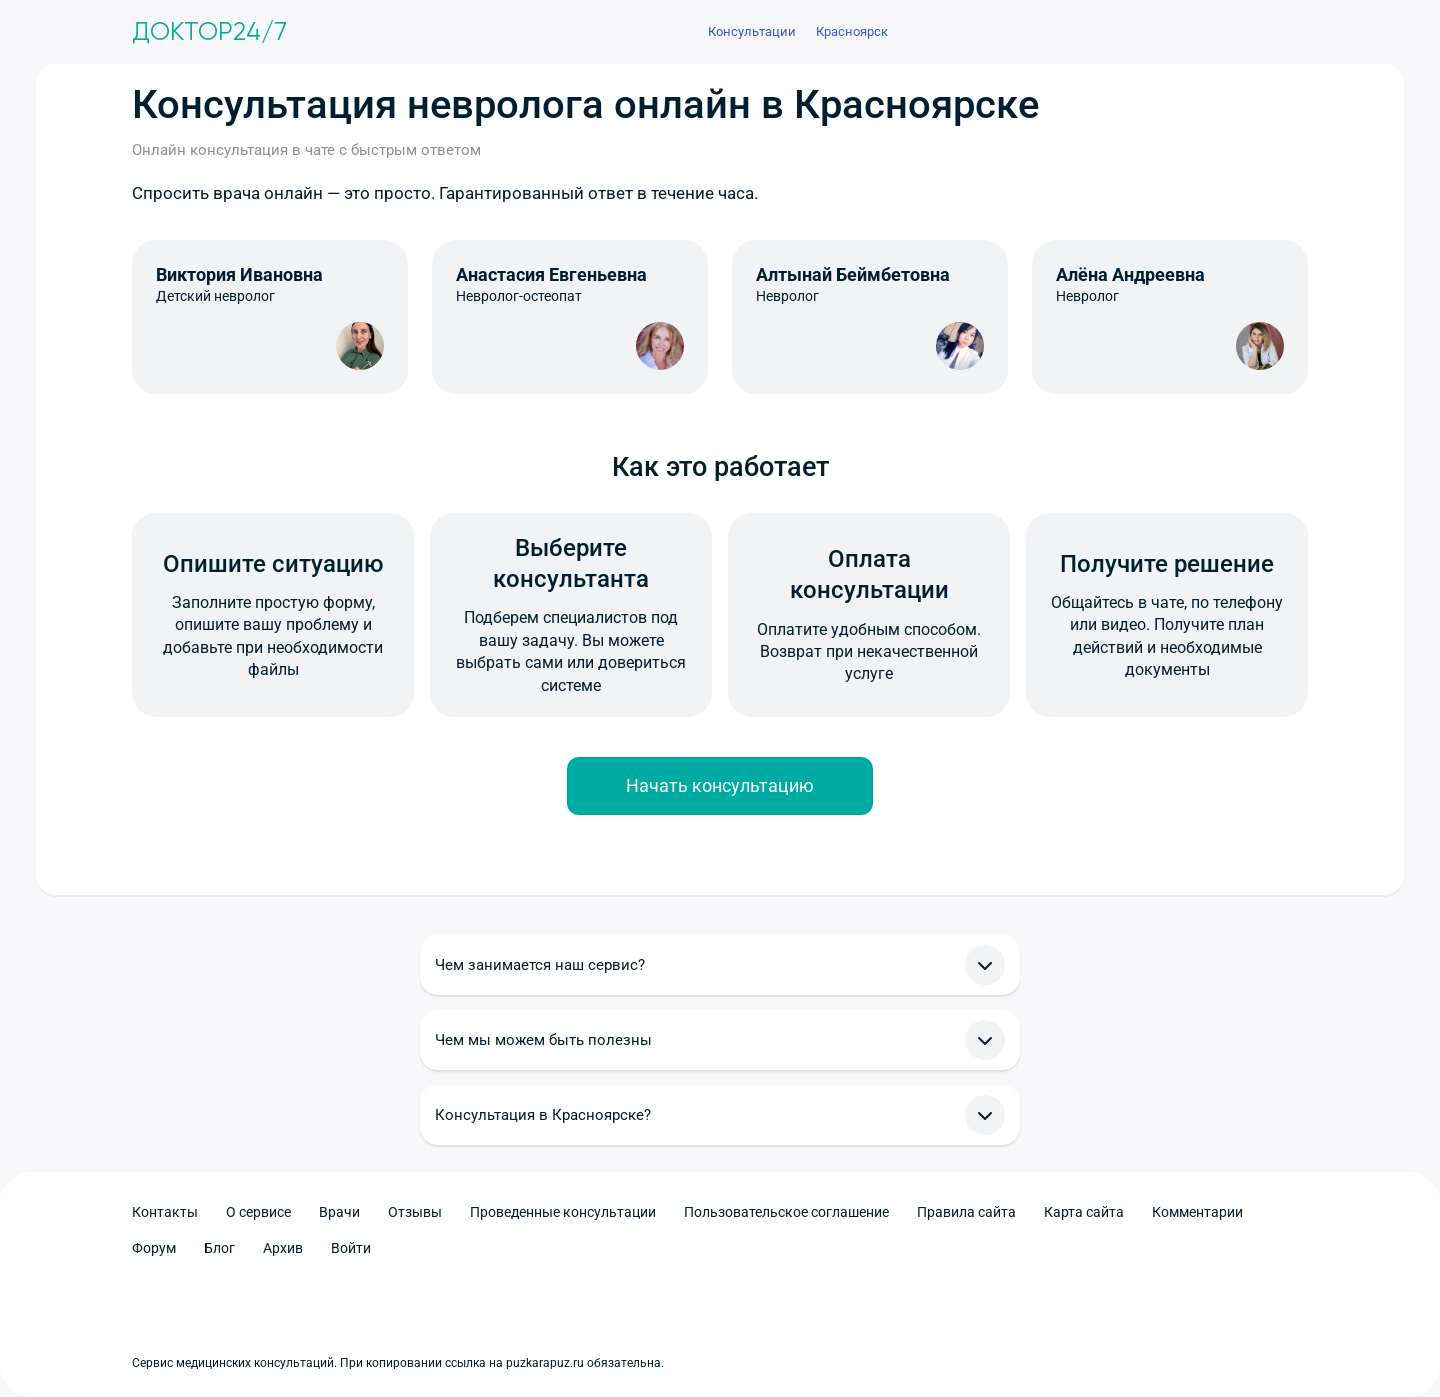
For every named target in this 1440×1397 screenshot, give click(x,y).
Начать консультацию (720, 785)
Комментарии (1197, 1212)
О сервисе (258, 1212)
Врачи (339, 1212)
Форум (154, 1248)
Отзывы (415, 1212)
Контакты (165, 1212)
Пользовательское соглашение (786, 1212)
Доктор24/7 (209, 32)
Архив (283, 1248)
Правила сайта (966, 1212)
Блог (219, 1248)
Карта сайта (1084, 1212)
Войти (351, 1248)
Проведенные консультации (563, 1212)
